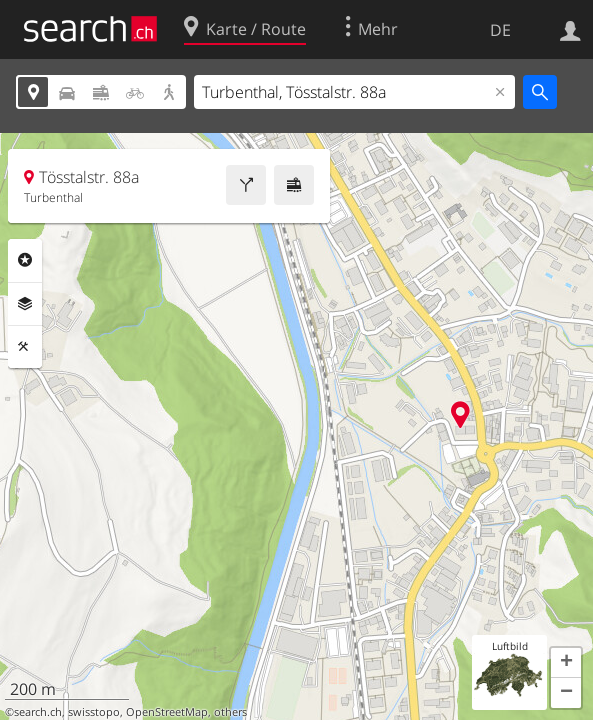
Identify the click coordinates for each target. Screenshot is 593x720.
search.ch (38, 712)
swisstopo (94, 712)
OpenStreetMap (167, 712)
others (230, 712)
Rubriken (25, 260)
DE (500, 30)
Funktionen (25, 347)
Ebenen (25, 304)
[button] (566, 663)
